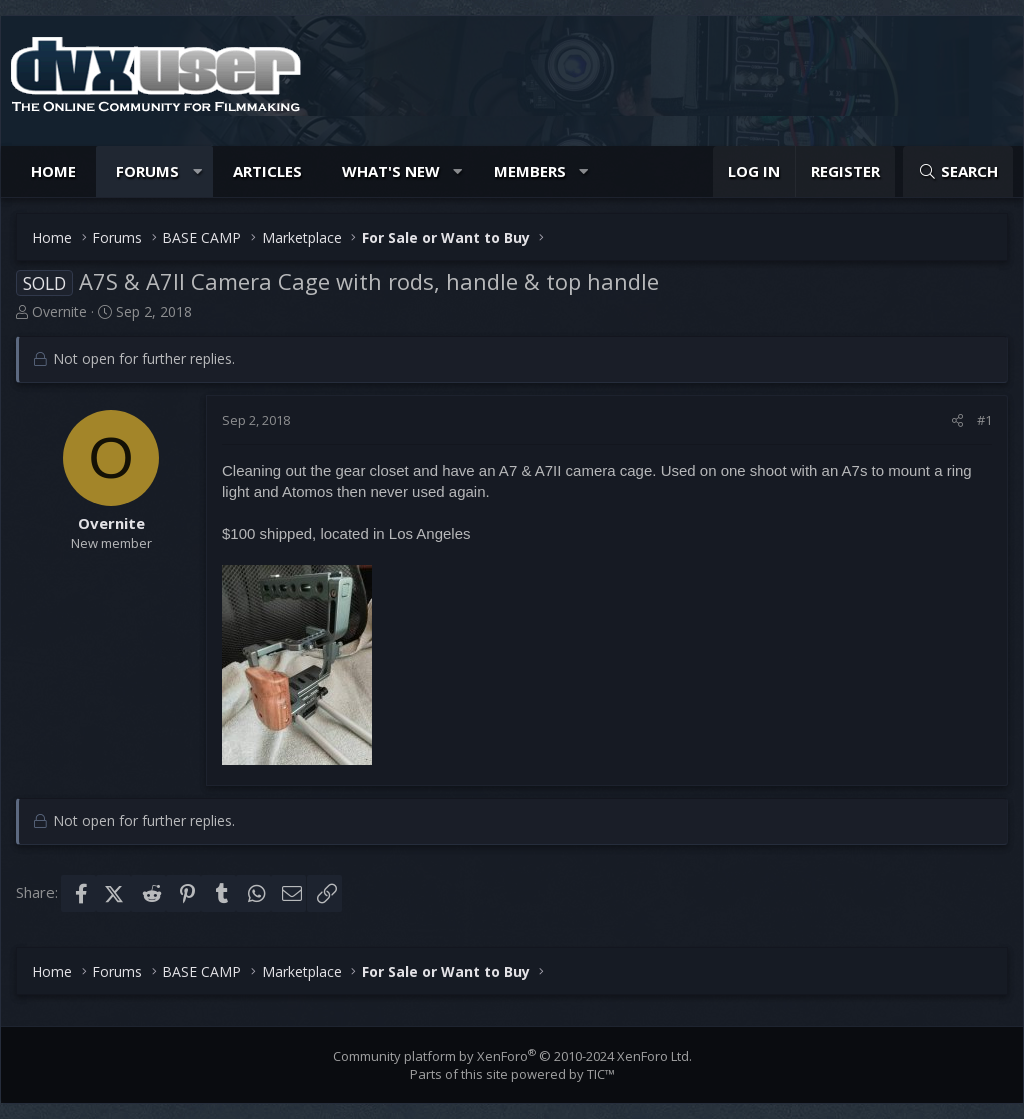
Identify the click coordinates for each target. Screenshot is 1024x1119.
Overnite (59, 311)
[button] (197, 171)
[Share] (957, 420)
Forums (147, 171)
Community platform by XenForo (512, 1056)
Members (530, 171)
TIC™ (601, 1074)
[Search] (958, 171)
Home (53, 171)
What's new (391, 171)
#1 (984, 420)
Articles (267, 171)
